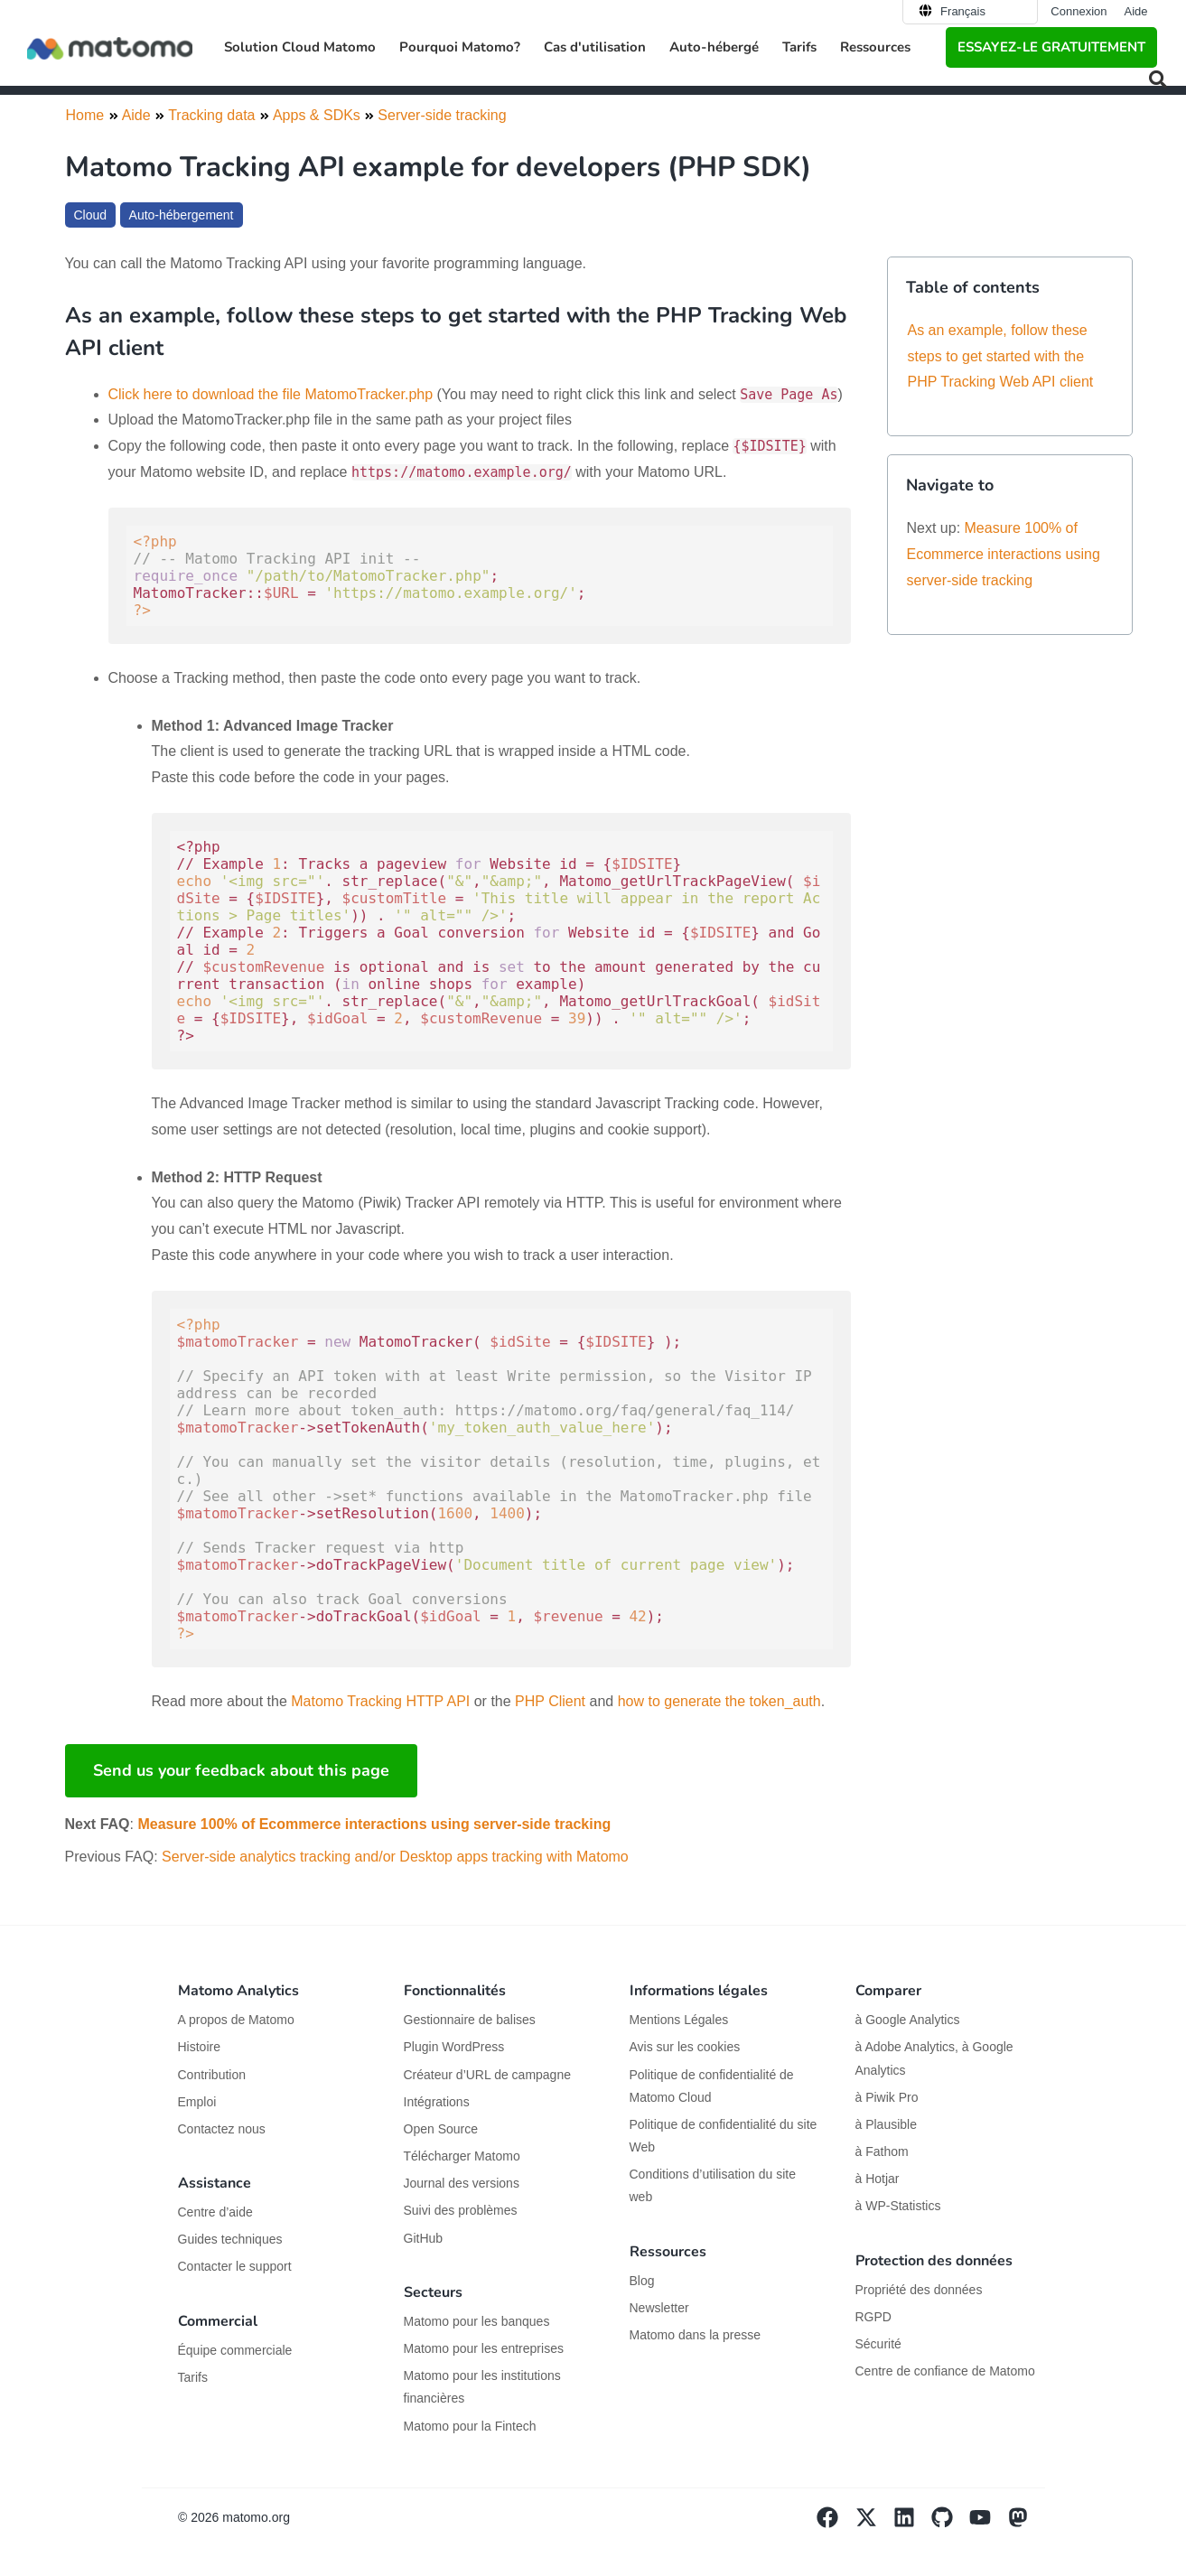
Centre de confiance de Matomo (945, 2371)
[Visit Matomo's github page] (950, 2523)
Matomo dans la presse (695, 2335)
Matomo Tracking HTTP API (380, 1701)
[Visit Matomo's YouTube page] (988, 2523)
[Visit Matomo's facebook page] (835, 2523)
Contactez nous (222, 2129)
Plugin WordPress (454, 2046)
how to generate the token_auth (719, 1701)
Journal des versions (461, 2183)
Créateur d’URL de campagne (487, 2074)
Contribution (212, 2074)
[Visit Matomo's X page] (873, 2523)
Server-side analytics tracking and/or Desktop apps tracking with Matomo (395, 1856)
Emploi (197, 2102)
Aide (1135, 11)
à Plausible (886, 2124)
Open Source (441, 2129)
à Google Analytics (907, 2019)
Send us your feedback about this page (241, 1770)
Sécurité (878, 2344)
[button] (1158, 79)
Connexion (1079, 11)
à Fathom (882, 2151)
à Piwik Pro (887, 2097)
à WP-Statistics (898, 2205)
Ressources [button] (875, 47)
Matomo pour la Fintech (470, 2426)
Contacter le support (235, 2266)
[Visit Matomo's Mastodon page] (1026, 2523)
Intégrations (437, 2102)
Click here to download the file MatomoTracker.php (271, 394)
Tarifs (799, 47)
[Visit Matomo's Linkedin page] (912, 2523)
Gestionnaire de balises (470, 2019)
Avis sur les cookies (685, 2046)
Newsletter (659, 2308)
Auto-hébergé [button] (714, 47)
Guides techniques (230, 2239)
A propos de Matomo (236, 2019)
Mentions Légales (679, 2019)
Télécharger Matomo (462, 2156)
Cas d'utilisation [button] (595, 47)
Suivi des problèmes (461, 2210)
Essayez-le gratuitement (1051, 47)
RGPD (873, 2317)
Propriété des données (919, 2289)
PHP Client (550, 1701)
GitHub (424, 2238)
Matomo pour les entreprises (484, 2348)
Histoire (199, 2046)
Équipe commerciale (235, 2350)
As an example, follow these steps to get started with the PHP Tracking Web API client (1001, 356)
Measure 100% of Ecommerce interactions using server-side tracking (374, 1824)
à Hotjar (877, 2178)
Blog (642, 2280)
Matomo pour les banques (477, 2321)
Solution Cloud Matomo (300, 47)
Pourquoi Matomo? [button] (459, 47)
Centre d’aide (215, 2212)
